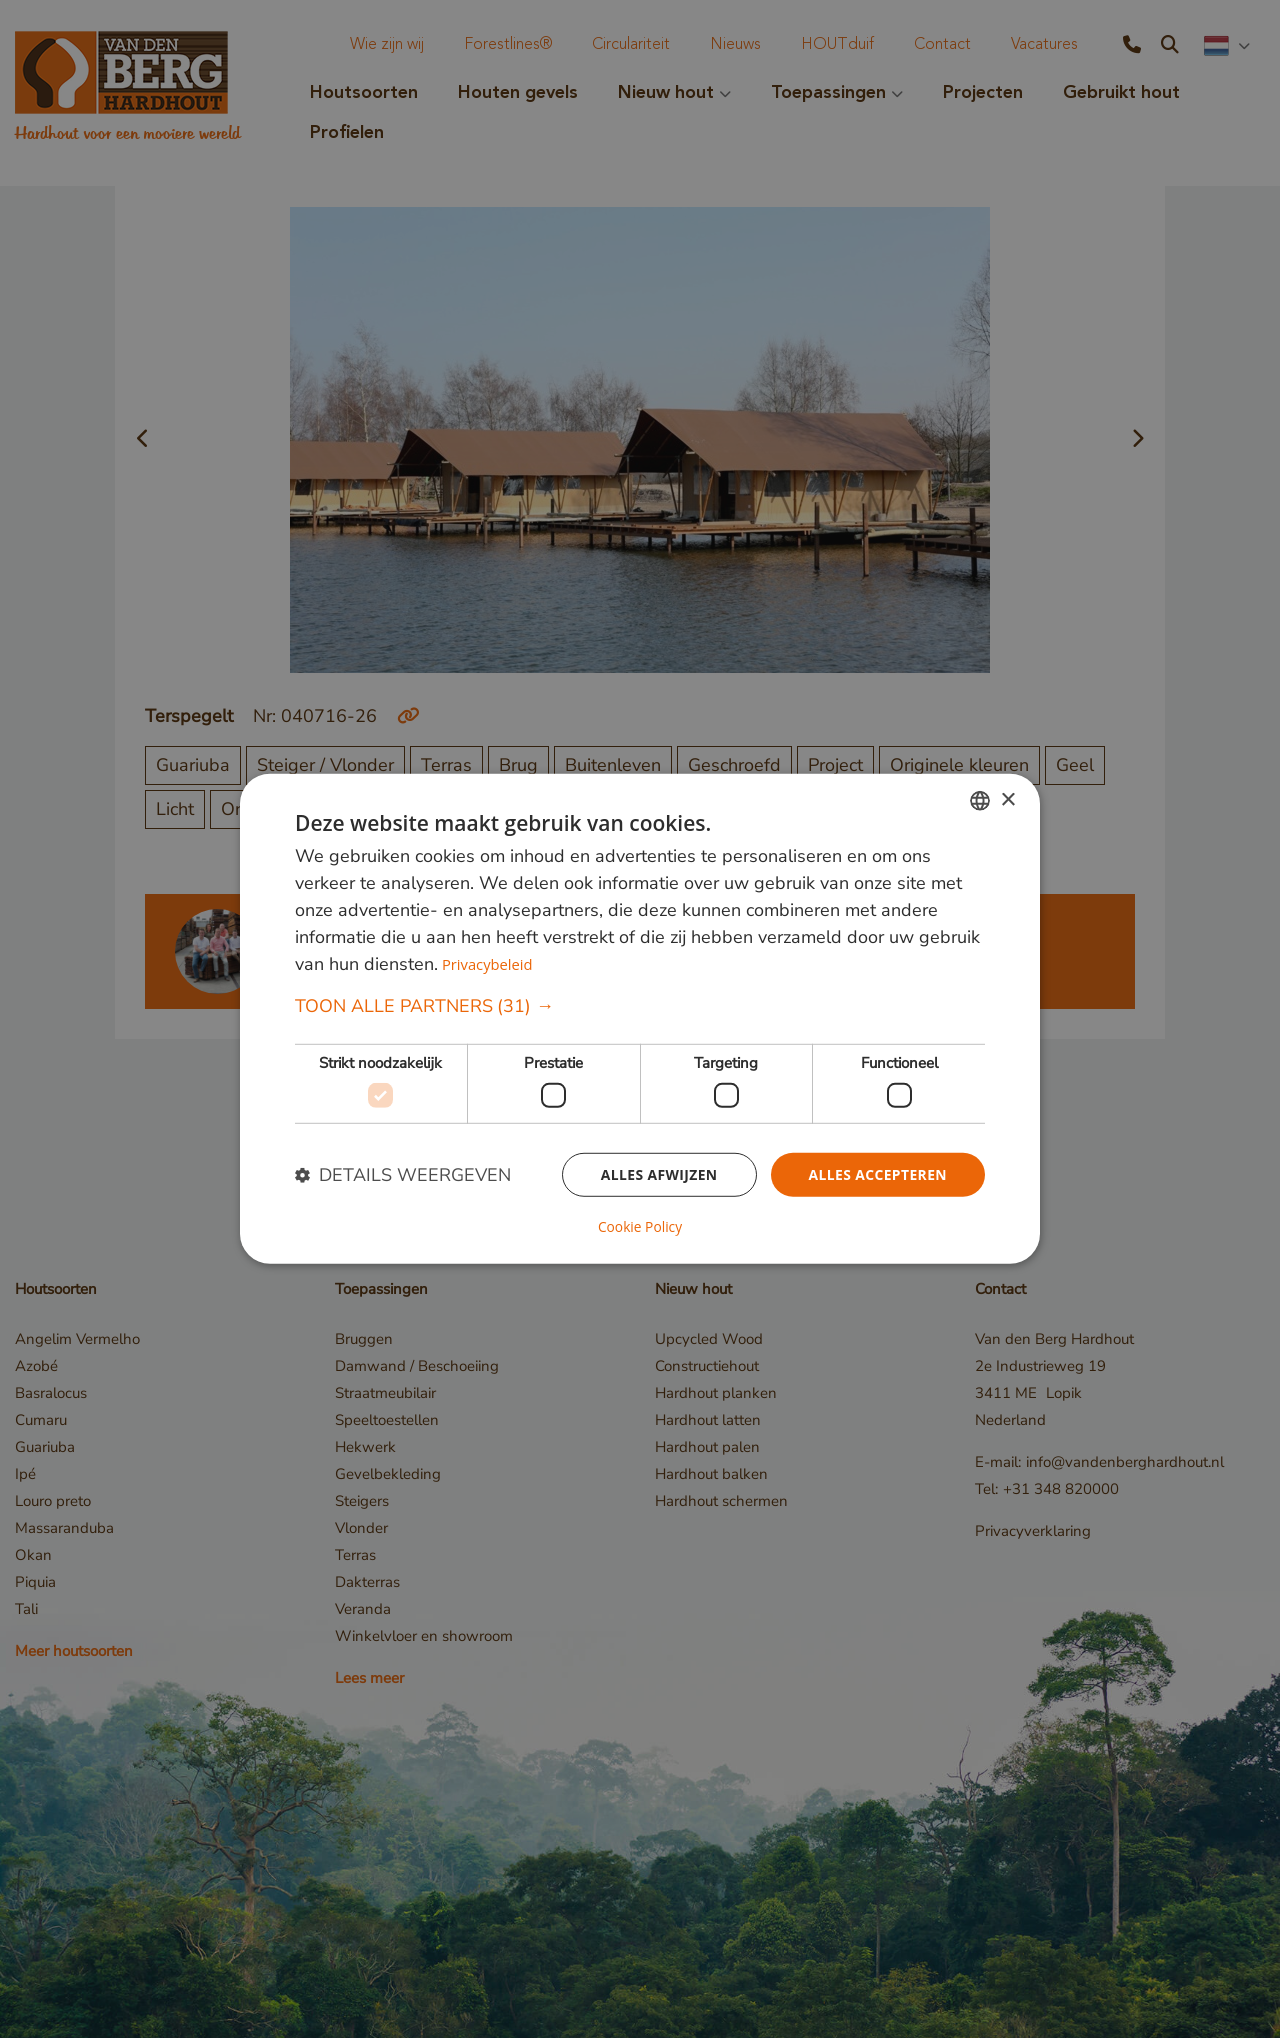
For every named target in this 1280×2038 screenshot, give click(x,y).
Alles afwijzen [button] (658, 1174)
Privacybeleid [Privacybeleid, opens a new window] (488, 965)
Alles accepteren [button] (877, 1174)
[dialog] (640, 1019)
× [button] (1007, 800)
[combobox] (980, 801)
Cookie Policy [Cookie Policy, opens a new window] (640, 1227)
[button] (640, 1007)
